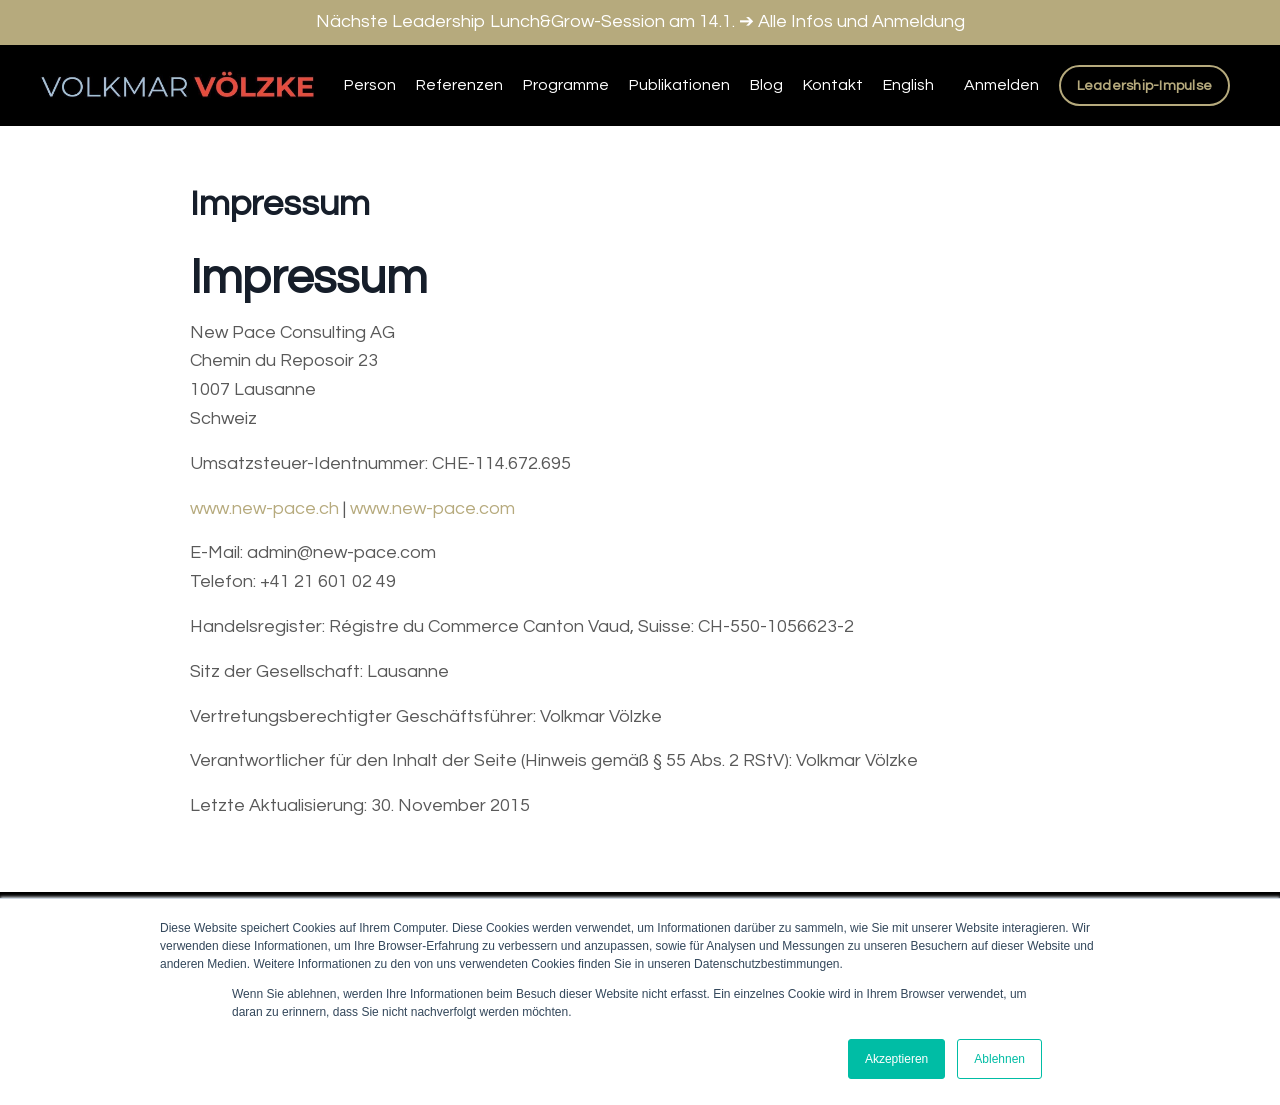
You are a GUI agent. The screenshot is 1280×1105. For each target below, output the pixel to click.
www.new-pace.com (432, 508)
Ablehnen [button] (999, 1059)
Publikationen (679, 85)
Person (370, 85)
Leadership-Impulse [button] (1145, 85)
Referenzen (459, 85)
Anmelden (1001, 85)
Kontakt (833, 85)
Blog (766, 85)
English (908, 85)
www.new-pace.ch (264, 508)
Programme (566, 85)
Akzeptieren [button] (896, 1059)
